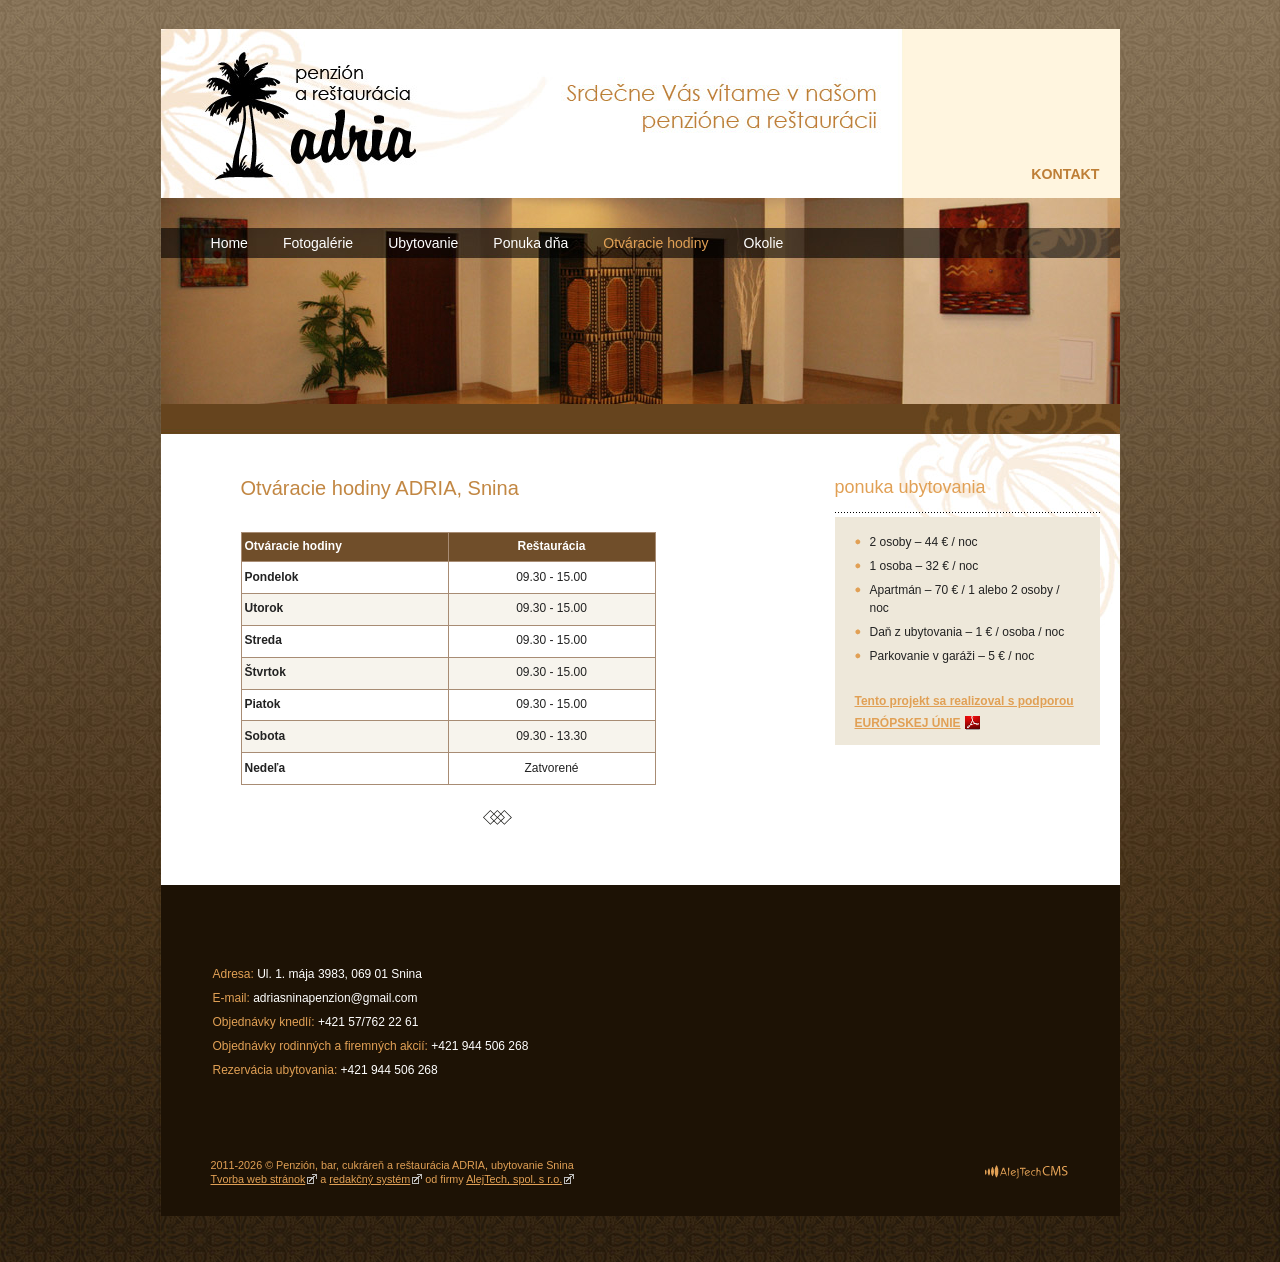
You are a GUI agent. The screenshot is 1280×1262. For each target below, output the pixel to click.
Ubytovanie (423, 243)
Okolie (764, 243)
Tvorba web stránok (258, 1179)
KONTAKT (1065, 174)
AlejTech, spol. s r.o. (514, 1179)
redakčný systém (369, 1179)
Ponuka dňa (530, 243)
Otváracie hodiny (655, 243)
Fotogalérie (318, 243)
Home (229, 243)
